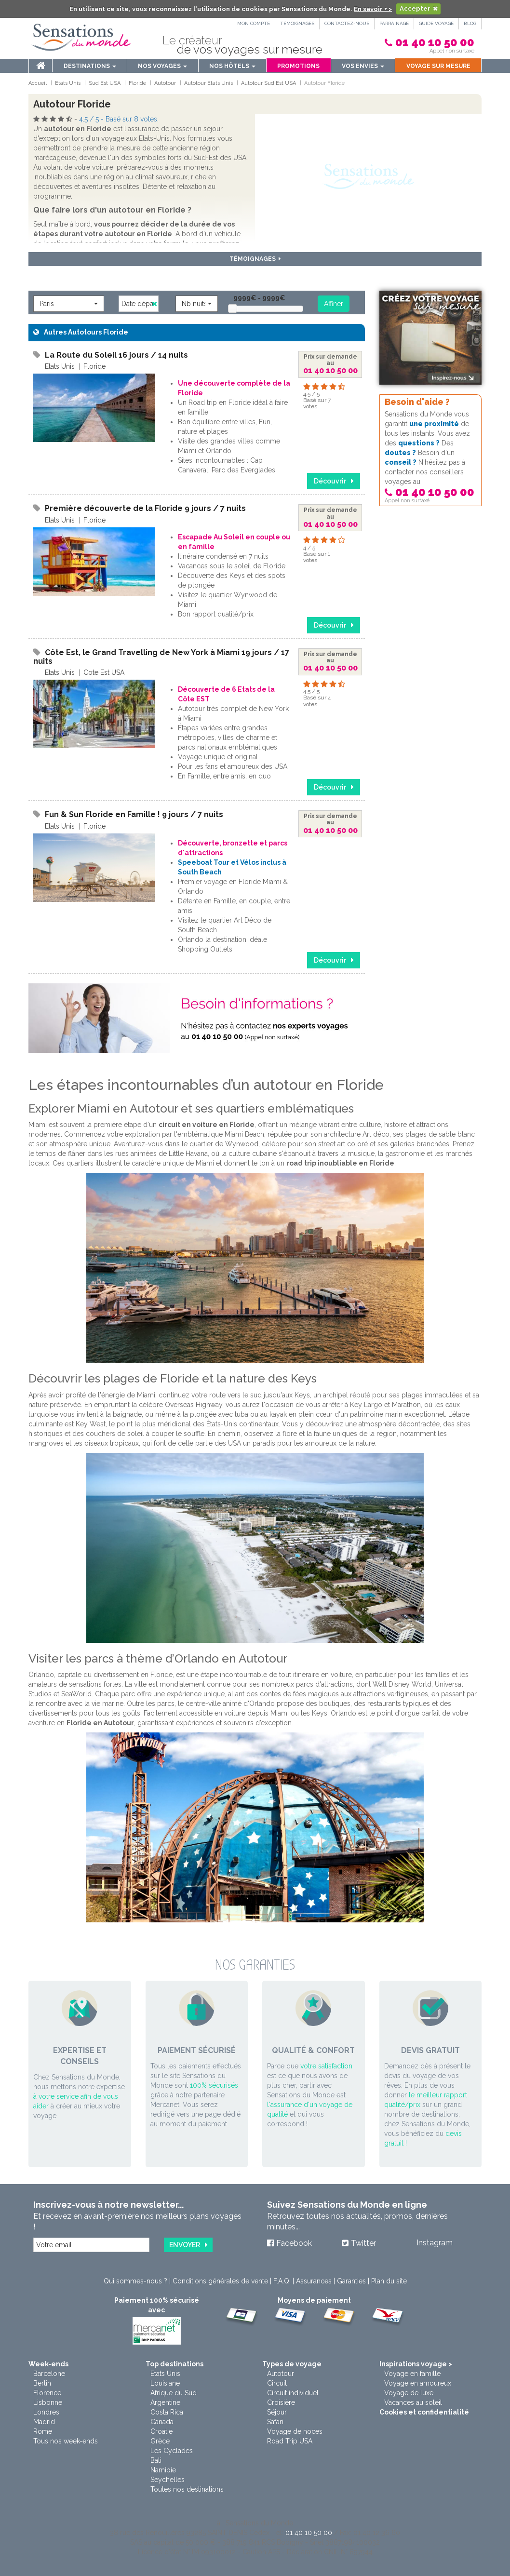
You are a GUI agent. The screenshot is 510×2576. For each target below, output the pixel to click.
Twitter (363, 2243)
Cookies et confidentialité (424, 2412)
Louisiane (165, 2383)
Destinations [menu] (90, 66)
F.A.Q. (282, 2281)
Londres (46, 2412)
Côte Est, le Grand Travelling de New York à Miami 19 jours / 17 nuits (161, 657)
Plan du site (389, 2281)
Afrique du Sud (173, 2393)
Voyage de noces (294, 2431)
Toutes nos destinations (187, 2489)
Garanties (351, 2281)
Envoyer (184, 2245)
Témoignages (297, 23)
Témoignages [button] (255, 258)
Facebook (294, 2243)
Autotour (280, 2373)
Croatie (161, 2431)
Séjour (277, 2412)
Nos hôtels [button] (232, 66)
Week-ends (48, 2364)
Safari (275, 2422)
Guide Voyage (436, 23)
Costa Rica (166, 2412)
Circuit (277, 2383)
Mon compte (253, 23)
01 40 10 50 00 (434, 42)
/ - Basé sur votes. (119, 119)
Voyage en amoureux (417, 2383)
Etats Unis (165, 2373)
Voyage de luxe (408, 2393)
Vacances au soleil (413, 2402)
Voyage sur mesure (438, 66)
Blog (470, 23)
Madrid (44, 2422)
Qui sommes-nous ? (135, 2281)
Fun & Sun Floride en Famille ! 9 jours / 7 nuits (134, 814)
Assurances (314, 2281)
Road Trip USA (289, 2441)
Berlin (42, 2383)
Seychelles (167, 2479)
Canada (162, 2422)
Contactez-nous (346, 23)
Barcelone (49, 2373)
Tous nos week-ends (65, 2441)
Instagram (434, 2242)
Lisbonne (47, 2402)
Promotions (298, 66)
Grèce (160, 2441)
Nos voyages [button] (162, 66)
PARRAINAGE (394, 23)
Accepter (415, 8)
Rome (42, 2431)
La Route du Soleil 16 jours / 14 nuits (116, 355)
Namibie (163, 2470)
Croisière (281, 2402)
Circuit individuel (293, 2393)
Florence (47, 2393)
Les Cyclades (171, 2451)
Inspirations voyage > (415, 2364)
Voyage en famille (412, 2373)
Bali (155, 2460)
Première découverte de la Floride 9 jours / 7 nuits (145, 508)
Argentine (165, 2402)
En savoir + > (373, 8)
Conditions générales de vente (220, 2281)
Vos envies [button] (363, 66)
